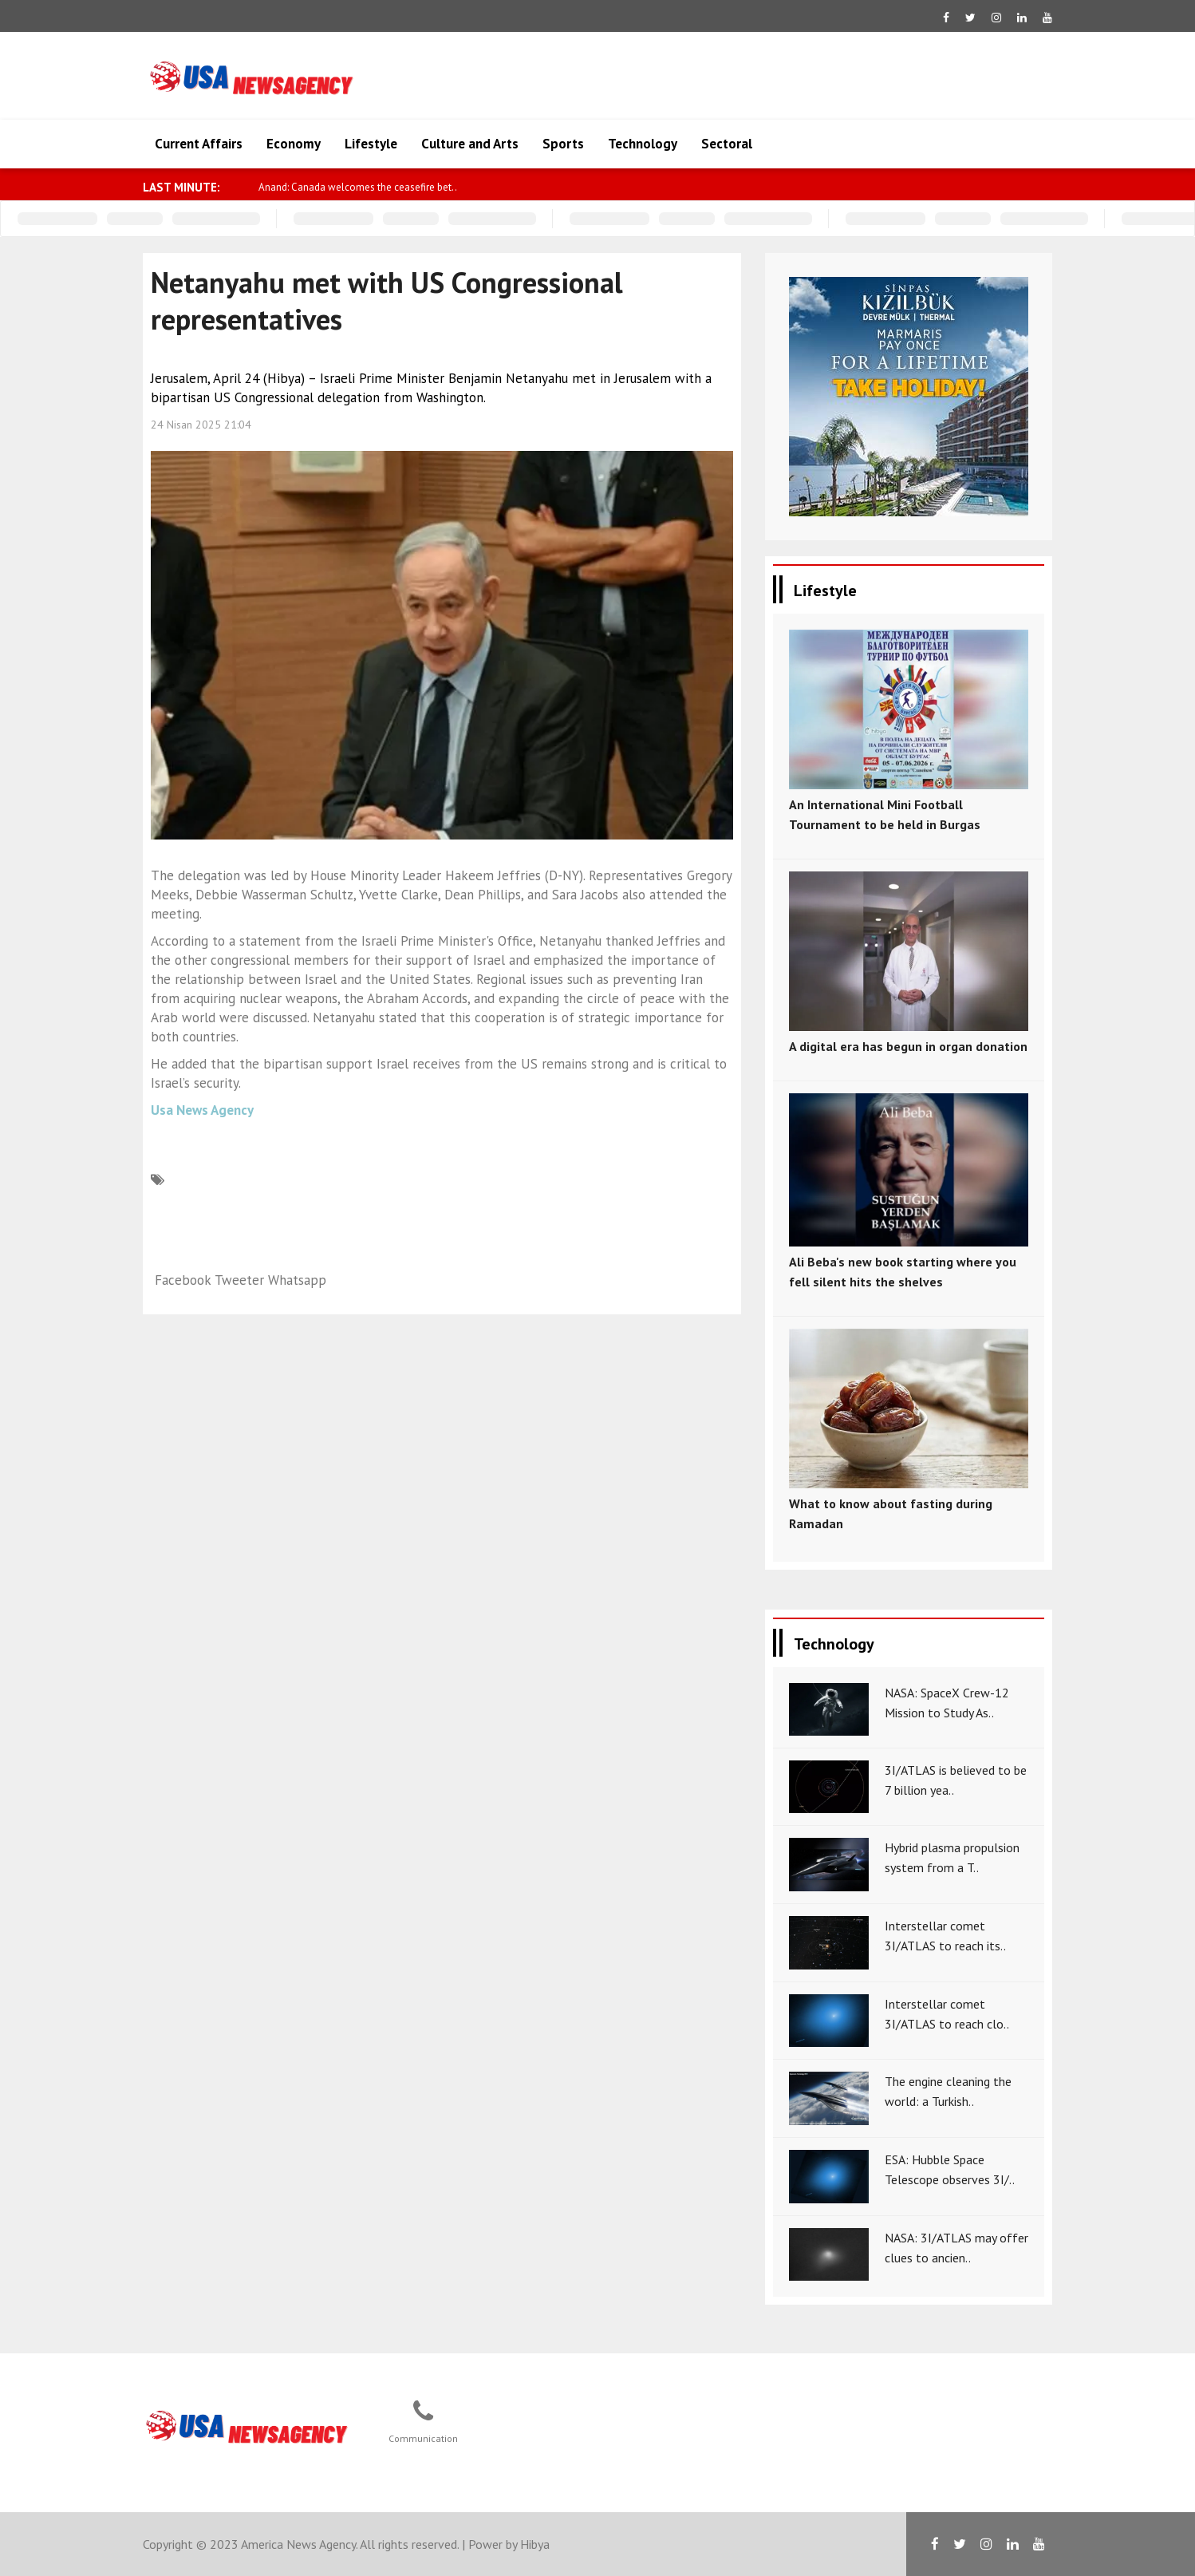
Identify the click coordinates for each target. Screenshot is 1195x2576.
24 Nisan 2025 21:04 (201, 424)
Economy (293, 143)
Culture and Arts (470, 143)
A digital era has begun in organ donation (908, 1046)
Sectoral (726, 143)
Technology (642, 143)
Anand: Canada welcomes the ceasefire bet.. (419, 187)
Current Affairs (199, 143)
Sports (563, 143)
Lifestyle (371, 143)
